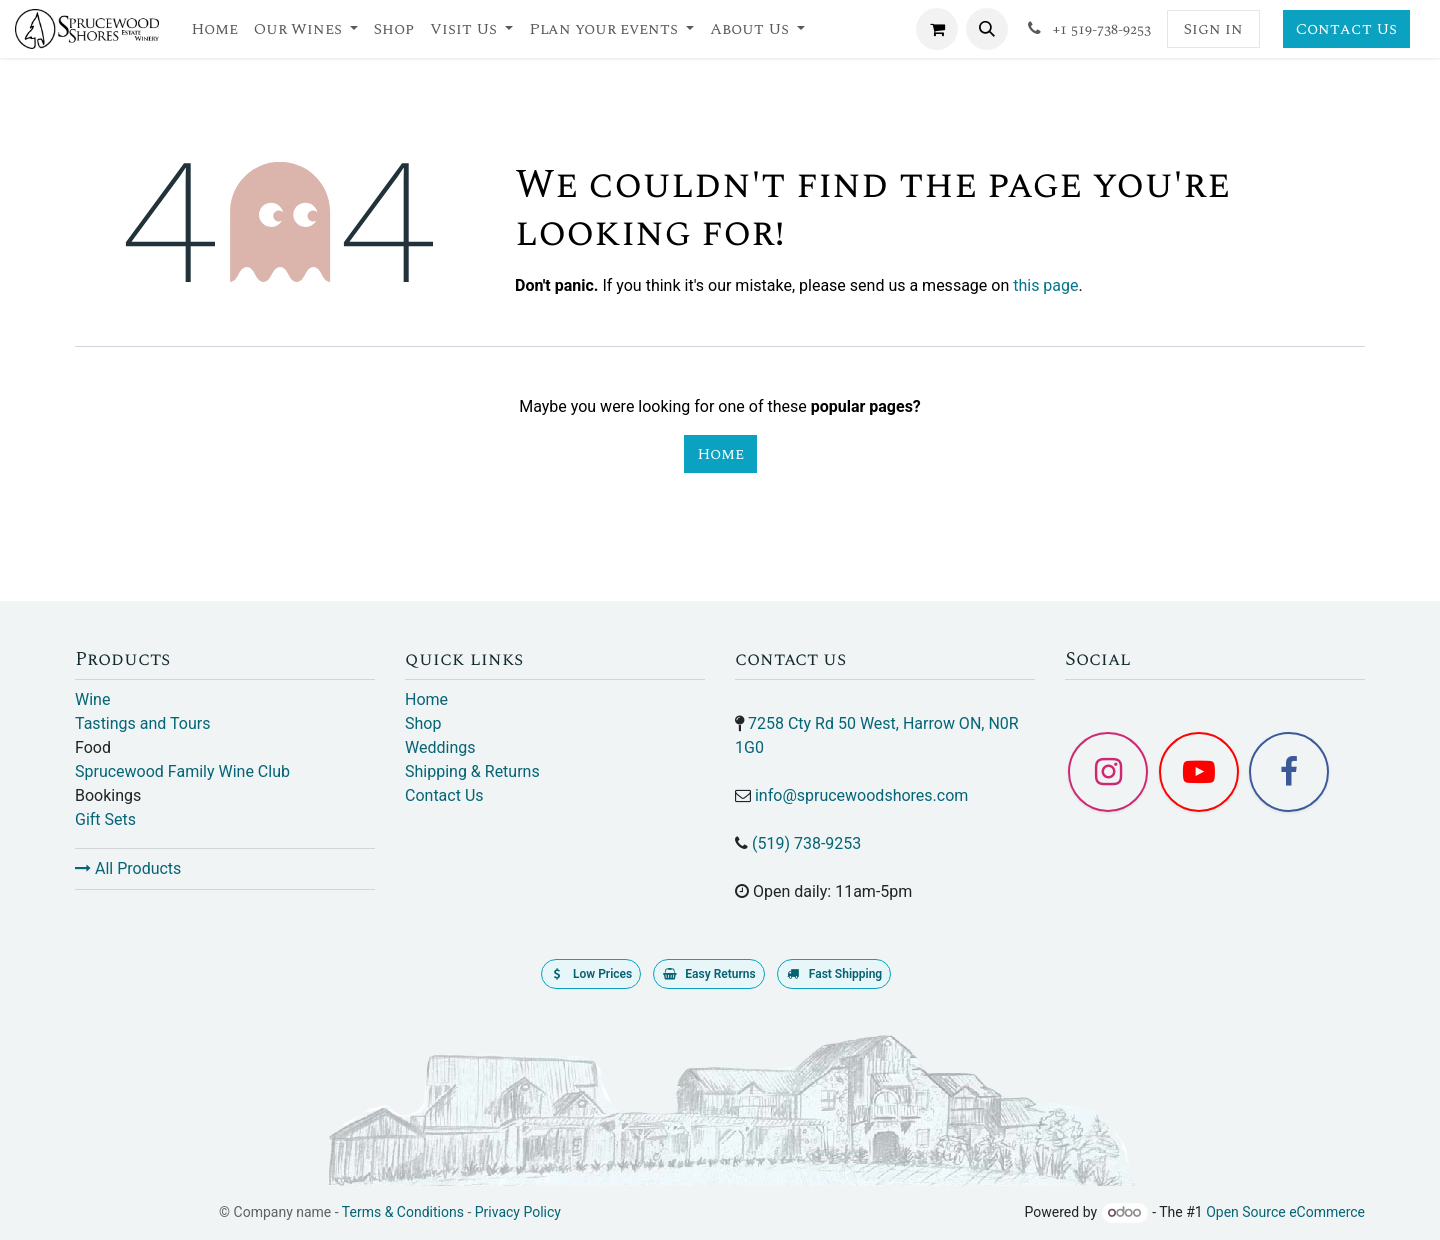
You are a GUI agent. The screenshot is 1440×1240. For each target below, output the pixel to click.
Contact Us (1346, 29)
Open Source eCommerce (1285, 1212)
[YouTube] (1199, 772)
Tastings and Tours (142, 723)
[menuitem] (214, 29)
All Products (128, 868)
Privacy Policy (518, 1212)
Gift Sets (105, 819)
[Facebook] (1289, 772)
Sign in (1213, 29)
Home (720, 454)
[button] (987, 29)
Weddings (440, 747)
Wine (92, 699)
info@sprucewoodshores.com (861, 795)
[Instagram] (1108, 772)
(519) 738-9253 (806, 843)
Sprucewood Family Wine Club (182, 771)
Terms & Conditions (403, 1212)
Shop (423, 723)
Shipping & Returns (472, 771)
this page (1045, 285)
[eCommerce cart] (937, 29)
